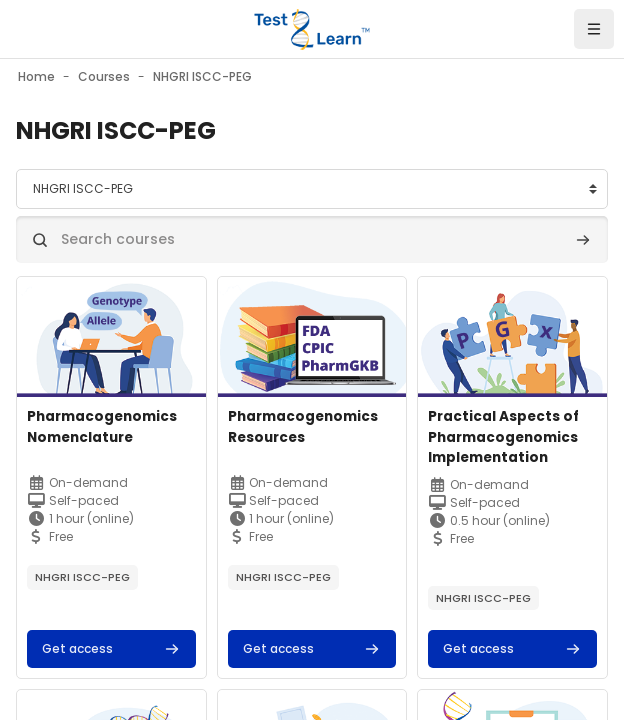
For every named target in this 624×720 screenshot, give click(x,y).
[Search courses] (312, 239)
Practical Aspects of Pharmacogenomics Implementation (503, 437)
